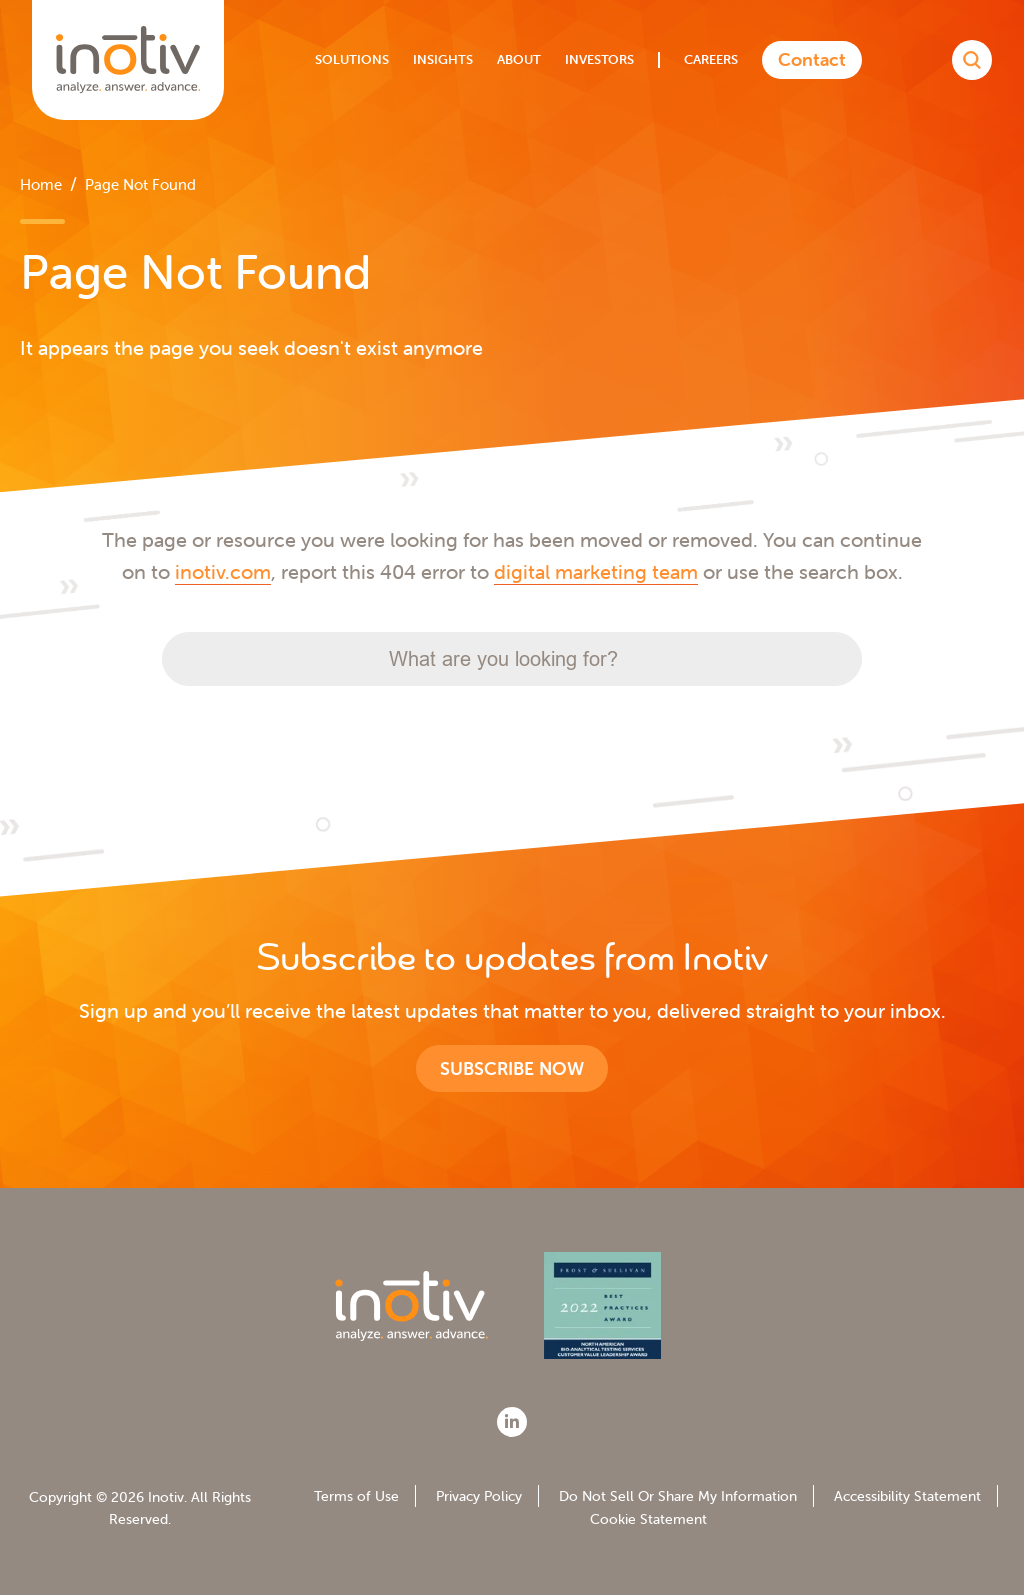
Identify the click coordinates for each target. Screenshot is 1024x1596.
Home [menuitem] (41, 184)
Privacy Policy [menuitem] (479, 1496)
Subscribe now (512, 1068)
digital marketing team (596, 571)
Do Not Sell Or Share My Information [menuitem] (678, 1496)
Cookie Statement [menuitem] (648, 1519)
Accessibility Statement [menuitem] (907, 1496)
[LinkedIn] (512, 1422)
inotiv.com (223, 571)
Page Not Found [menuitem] (140, 184)
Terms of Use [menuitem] (356, 1496)
